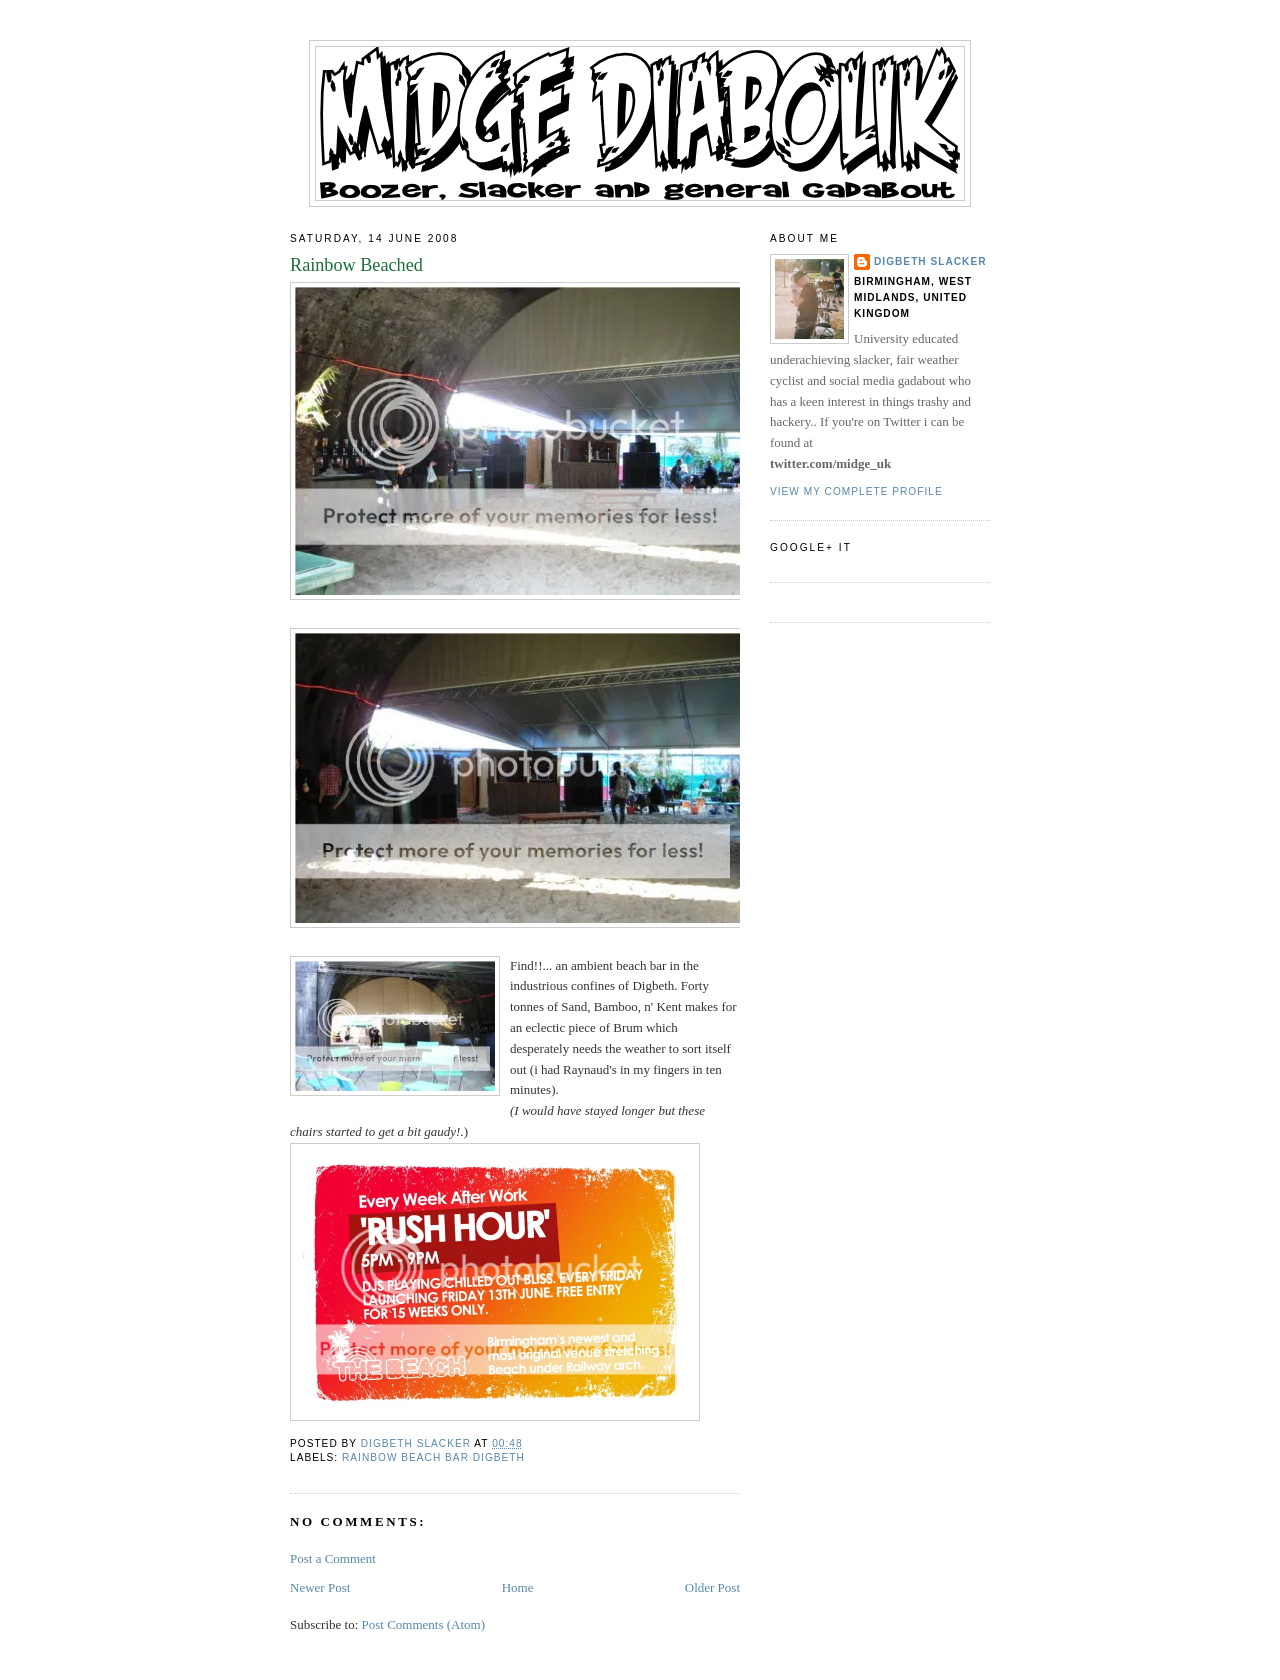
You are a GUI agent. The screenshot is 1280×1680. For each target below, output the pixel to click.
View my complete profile (856, 491)
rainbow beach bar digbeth (433, 1457)
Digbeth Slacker (930, 261)
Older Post (712, 1587)
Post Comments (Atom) (424, 1624)
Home (518, 1587)
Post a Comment (333, 1558)
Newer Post (320, 1587)
